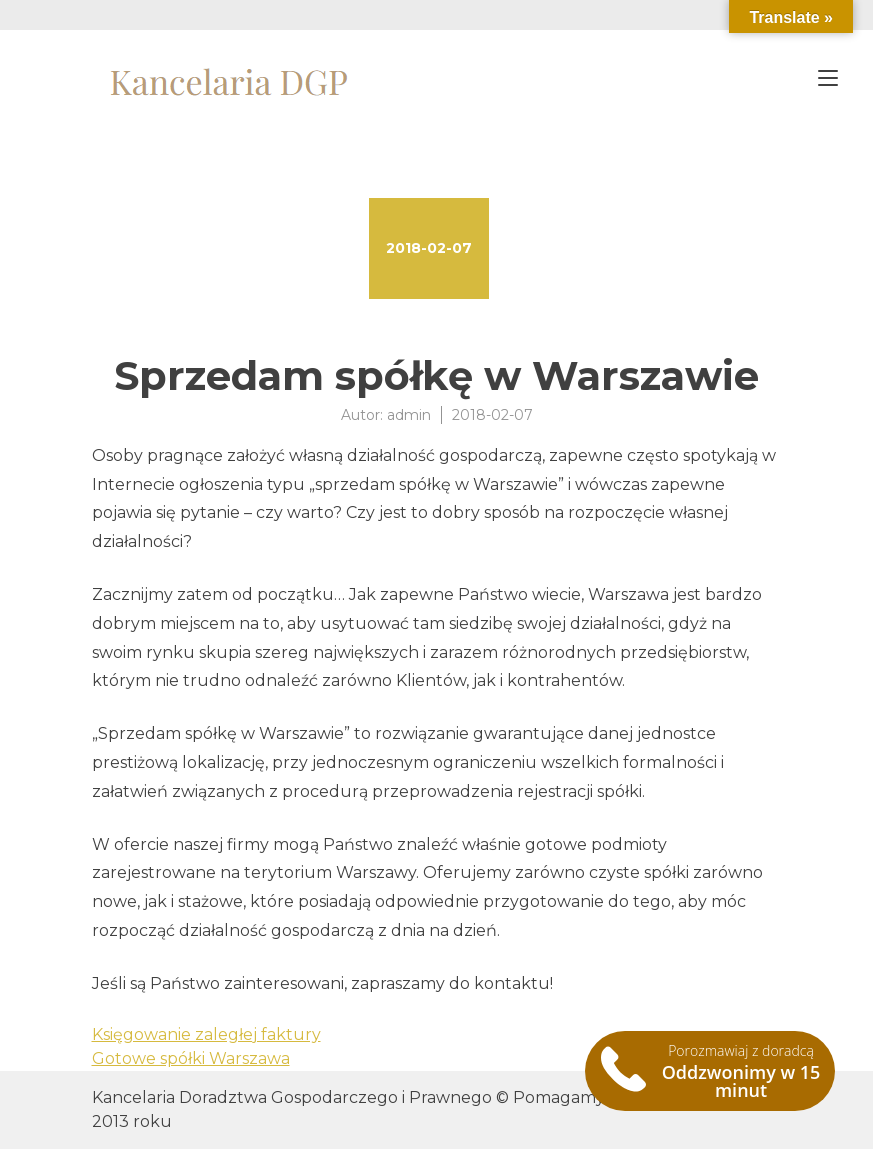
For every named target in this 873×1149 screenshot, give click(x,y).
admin (409, 415)
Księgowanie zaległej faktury (206, 1034)
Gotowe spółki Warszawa (191, 1058)
